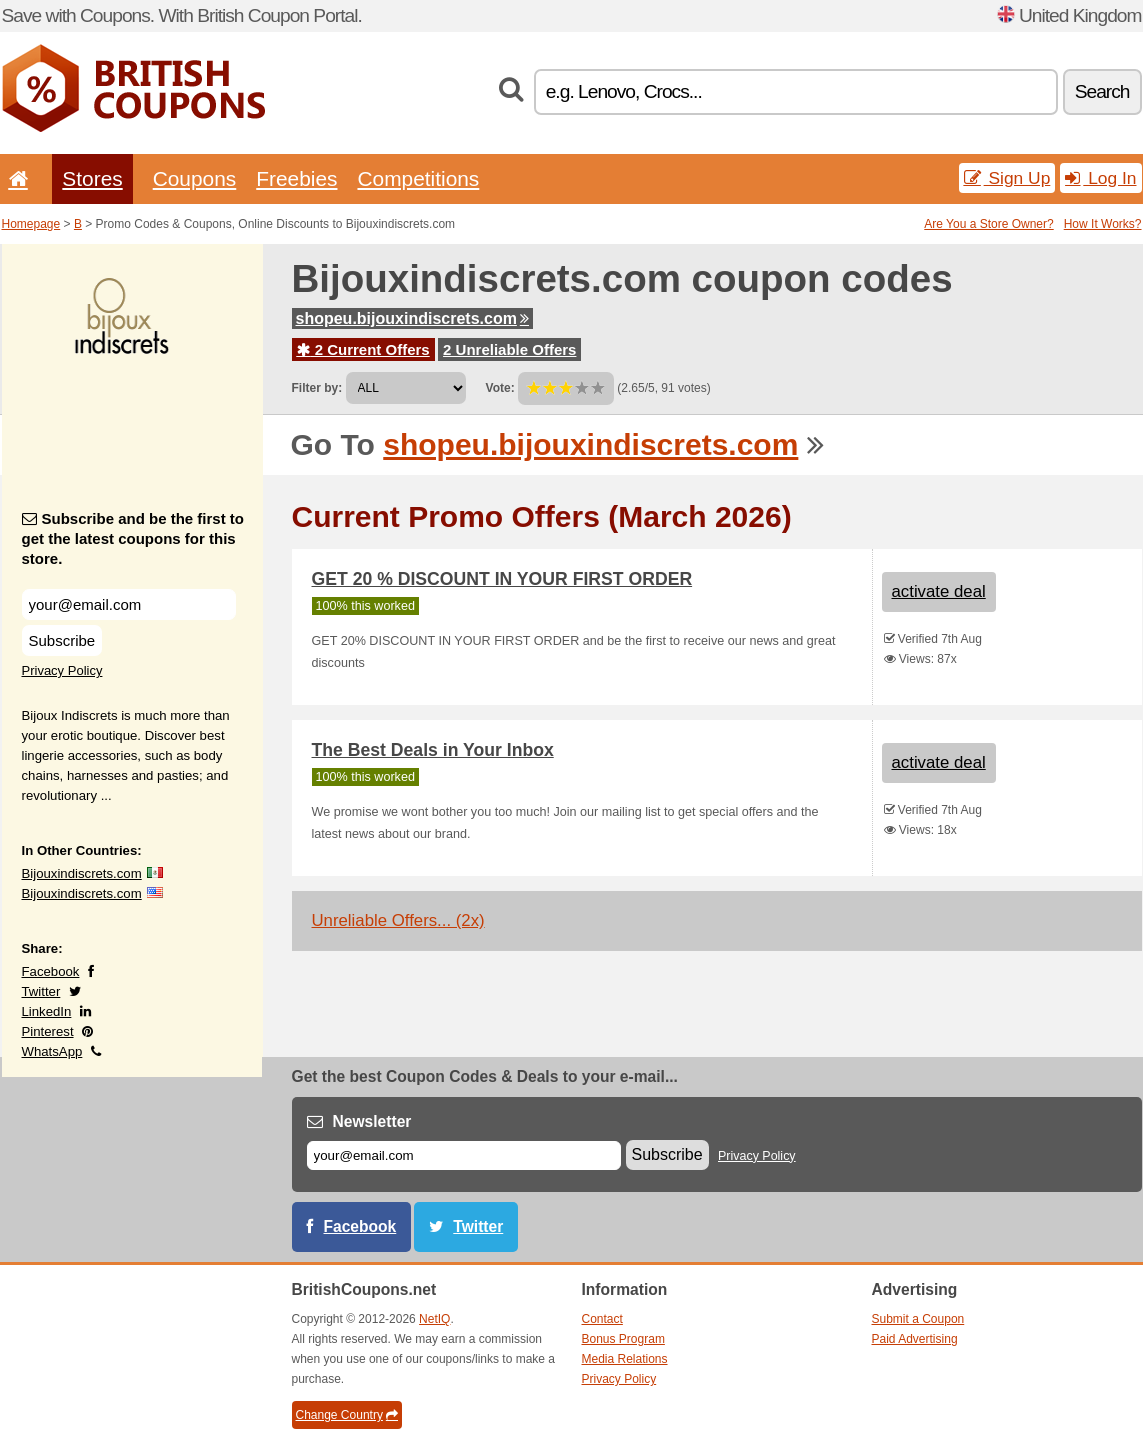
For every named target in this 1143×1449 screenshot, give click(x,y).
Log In (1100, 178)
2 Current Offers (363, 349)
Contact (602, 1319)
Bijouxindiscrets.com (82, 873)
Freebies (296, 178)
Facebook (51, 971)
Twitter (41, 991)
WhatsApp (52, 1051)
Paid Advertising (915, 1339)
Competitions (418, 178)
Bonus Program (623, 1339)
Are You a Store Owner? (988, 224)
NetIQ (434, 1319)
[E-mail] (464, 1155)
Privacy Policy (62, 670)
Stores (92, 178)
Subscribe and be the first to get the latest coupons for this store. (133, 538)
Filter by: (317, 388)
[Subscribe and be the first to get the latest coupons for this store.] (129, 604)
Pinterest (48, 1031)
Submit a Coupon (918, 1319)
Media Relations (625, 1359)
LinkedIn (47, 1011)
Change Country (347, 1415)
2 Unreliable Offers (509, 349)
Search (1102, 91)
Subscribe (62, 640)
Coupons (195, 178)
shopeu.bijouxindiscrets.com (412, 318)
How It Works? (1103, 224)
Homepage (31, 224)
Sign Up (1007, 178)
